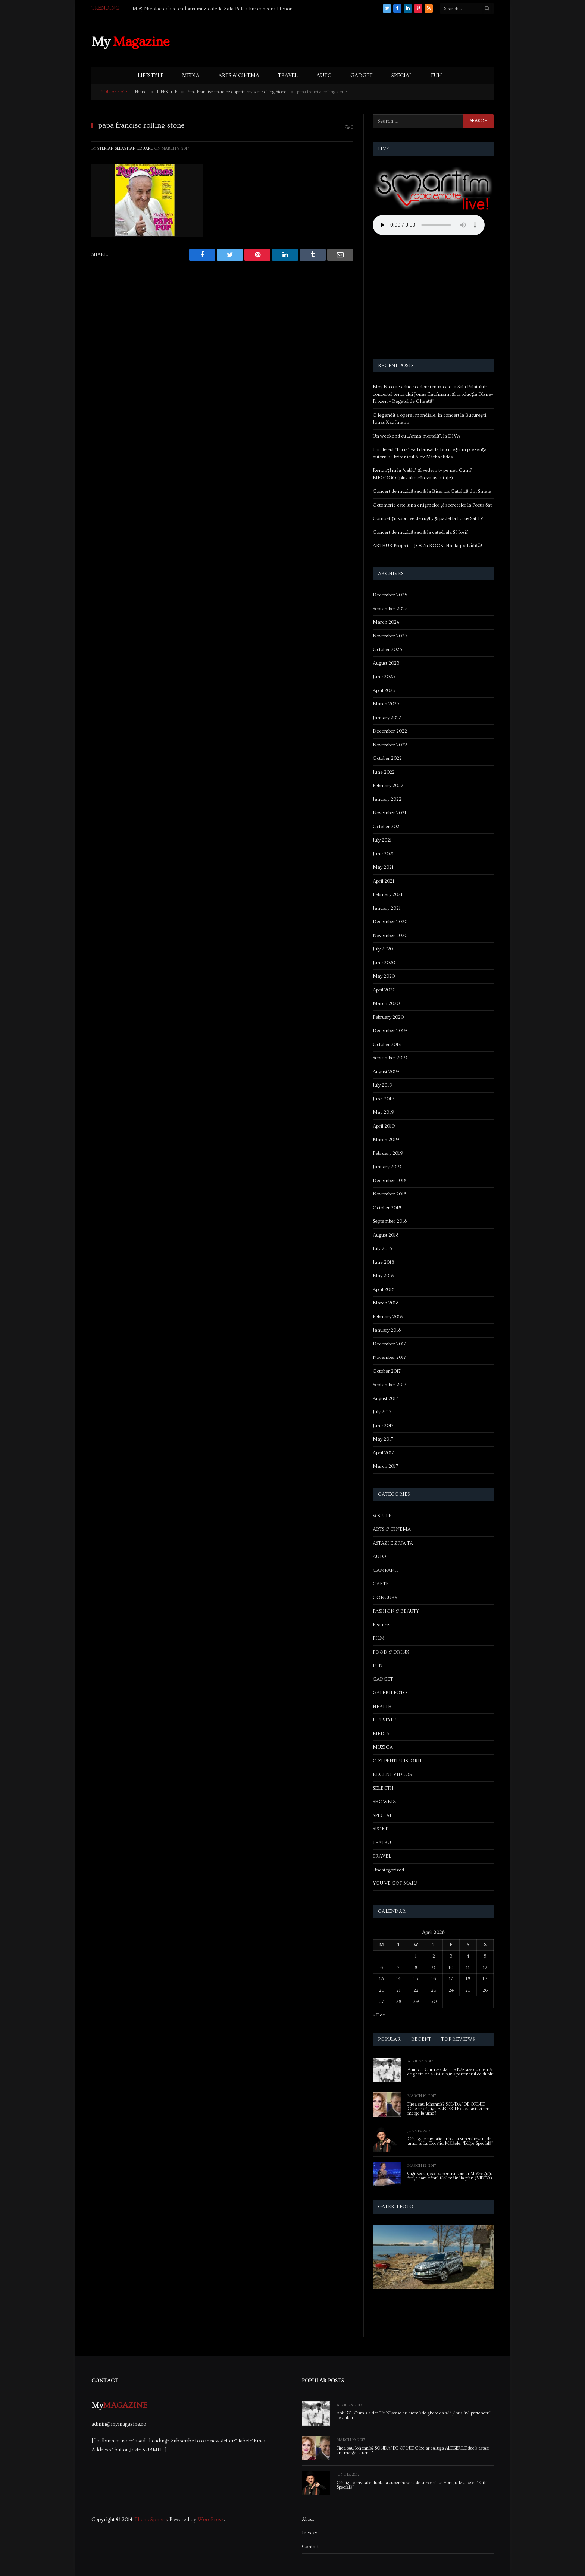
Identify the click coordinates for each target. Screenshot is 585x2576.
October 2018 (387, 1207)
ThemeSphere (150, 2520)
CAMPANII (385, 1570)
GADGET (361, 76)
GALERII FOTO (390, 1692)
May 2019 (383, 1112)
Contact (310, 2546)
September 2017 (389, 1384)
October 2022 (387, 758)
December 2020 (390, 921)
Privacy (309, 2532)
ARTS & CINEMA (238, 76)
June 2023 (384, 676)
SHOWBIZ (384, 1801)
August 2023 (386, 663)
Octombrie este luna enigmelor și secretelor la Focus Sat (432, 505)
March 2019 (386, 1139)
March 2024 (386, 622)
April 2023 (384, 690)
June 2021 (383, 853)
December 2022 (390, 731)
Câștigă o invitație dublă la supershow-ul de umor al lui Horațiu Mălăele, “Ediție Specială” (450, 2141)
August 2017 (385, 1398)
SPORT (380, 1828)
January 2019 (387, 1166)
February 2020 (388, 1017)
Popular (389, 2039)
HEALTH (382, 1706)
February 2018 (388, 1316)
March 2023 (386, 703)
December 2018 (389, 1180)
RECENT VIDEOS (392, 1774)
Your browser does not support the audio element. (429, 225)
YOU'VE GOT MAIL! (395, 1883)
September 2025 (390, 608)
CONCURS (385, 1597)
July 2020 (383, 949)
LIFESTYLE (150, 76)
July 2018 (382, 1248)
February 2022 (388, 785)
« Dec (379, 2015)
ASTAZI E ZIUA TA (393, 1543)
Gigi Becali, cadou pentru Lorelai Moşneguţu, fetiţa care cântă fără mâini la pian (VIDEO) (450, 2176)
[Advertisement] (358, 40)
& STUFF (382, 1516)
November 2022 (390, 745)
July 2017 (382, 1411)
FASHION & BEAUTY (396, 1611)
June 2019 (384, 1098)
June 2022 (384, 772)
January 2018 (387, 1330)
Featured (382, 1624)
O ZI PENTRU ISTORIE (398, 1761)
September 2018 (390, 1221)
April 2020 (384, 990)
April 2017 (383, 1452)
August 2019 (386, 1071)
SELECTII (383, 1788)
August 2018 (385, 1235)
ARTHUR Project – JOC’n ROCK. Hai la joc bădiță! (427, 545)
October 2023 (387, 649)
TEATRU (382, 1842)
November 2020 (390, 935)
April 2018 (383, 1289)
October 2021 (387, 826)
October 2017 (387, 1371)
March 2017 (385, 1466)
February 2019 (388, 1153)
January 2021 (387, 908)
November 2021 (389, 812)
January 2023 (387, 717)
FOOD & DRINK (391, 1652)
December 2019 (390, 1030)
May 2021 (383, 867)
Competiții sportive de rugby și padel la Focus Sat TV (428, 518)
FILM (379, 1638)
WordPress (211, 2520)
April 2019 (384, 1126)
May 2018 (383, 1275)
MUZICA (383, 1747)
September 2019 (390, 1057)
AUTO (324, 76)
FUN (436, 76)
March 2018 (385, 1303)
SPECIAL (401, 76)
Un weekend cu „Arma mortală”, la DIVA (416, 436)
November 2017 (389, 1357)
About (308, 2519)
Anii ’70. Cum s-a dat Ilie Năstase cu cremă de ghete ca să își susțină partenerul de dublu (450, 2072)
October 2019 (387, 1044)
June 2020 (384, 962)
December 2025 (390, 595)
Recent (421, 2039)
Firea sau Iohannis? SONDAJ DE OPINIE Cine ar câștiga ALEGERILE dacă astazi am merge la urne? (448, 2109)
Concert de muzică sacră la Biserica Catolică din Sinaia (432, 491)
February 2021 (388, 894)
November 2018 (389, 1194)
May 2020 (384, 976)
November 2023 (390, 636)
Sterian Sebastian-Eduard (125, 148)
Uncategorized (388, 1870)
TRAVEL (288, 76)
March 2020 (386, 1003)
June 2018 (383, 1262)
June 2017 (383, 1425)
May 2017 (383, 1439)
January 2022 (387, 799)
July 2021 (382, 840)
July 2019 (382, 1085)
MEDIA (191, 76)
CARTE (381, 1583)
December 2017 (389, 1344)
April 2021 (383, 881)
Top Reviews (458, 2039)
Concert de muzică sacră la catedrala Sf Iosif (420, 532)
